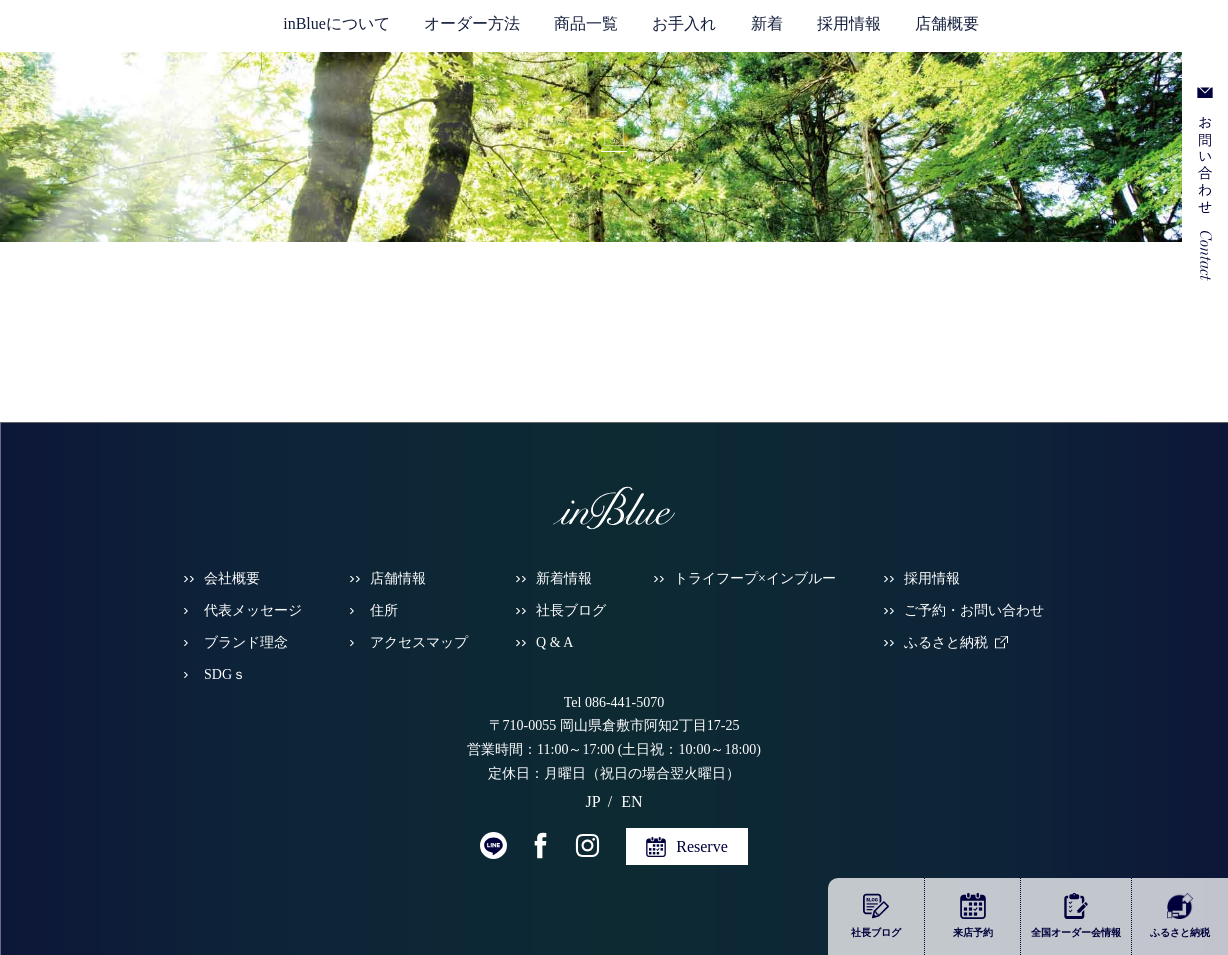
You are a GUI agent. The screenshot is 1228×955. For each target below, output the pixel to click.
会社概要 (232, 578)
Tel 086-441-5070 (614, 702)
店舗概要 (947, 23)
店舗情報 (398, 578)
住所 (384, 610)
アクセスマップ (419, 642)
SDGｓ (225, 674)
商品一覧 (586, 23)
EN (1113, 30)
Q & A (554, 642)
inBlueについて (336, 23)
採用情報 (849, 23)
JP (1085, 30)
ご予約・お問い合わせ (974, 610)
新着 (767, 23)
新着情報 (564, 578)
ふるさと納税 (946, 642)
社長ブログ (571, 610)
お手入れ (684, 23)
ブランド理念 (246, 642)
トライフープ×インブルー (755, 578)
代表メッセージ (253, 610)
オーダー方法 (472, 23)
